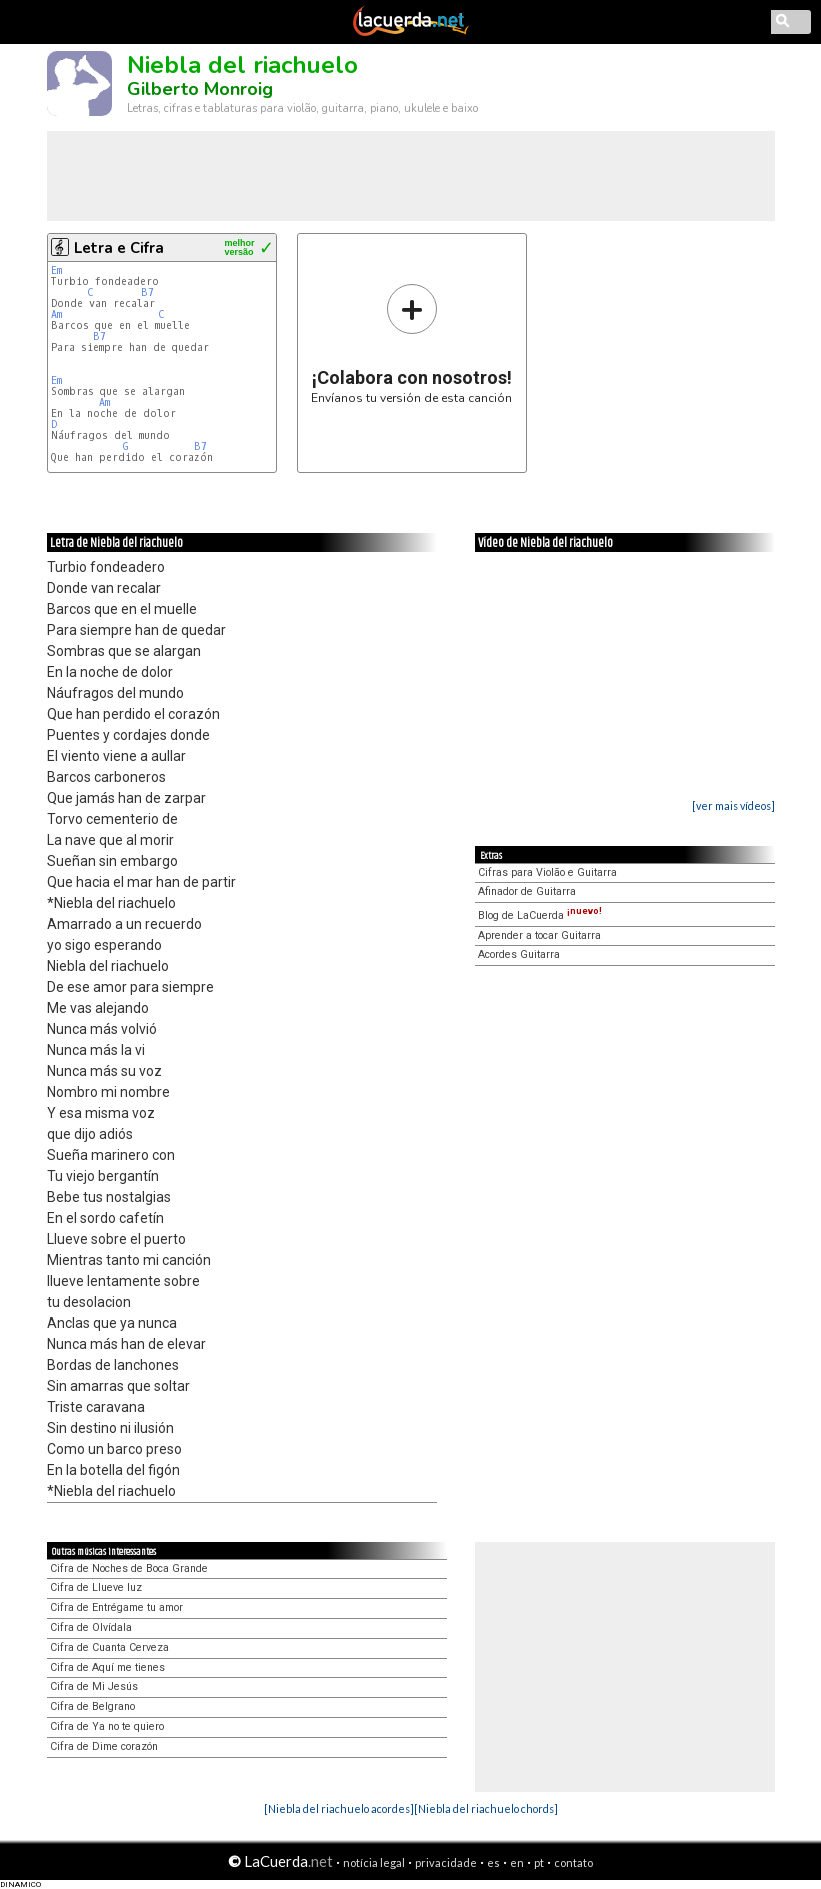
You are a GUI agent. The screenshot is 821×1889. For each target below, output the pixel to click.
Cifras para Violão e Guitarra (547, 872)
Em (56, 270)
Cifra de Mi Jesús (94, 1686)
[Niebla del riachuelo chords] (486, 1808)
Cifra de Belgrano (92, 1706)
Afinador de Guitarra (527, 891)
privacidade (446, 1862)
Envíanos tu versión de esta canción (411, 343)
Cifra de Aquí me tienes (107, 1667)
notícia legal (374, 1862)
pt (539, 1862)
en (517, 1862)
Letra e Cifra (119, 248)
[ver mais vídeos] (733, 805)
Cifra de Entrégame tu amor (116, 1607)
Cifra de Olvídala (91, 1627)
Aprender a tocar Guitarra (539, 935)
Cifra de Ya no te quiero (107, 1726)
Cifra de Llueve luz (96, 1587)
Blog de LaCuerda (540, 915)
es (493, 1862)
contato (573, 1862)
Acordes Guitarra (519, 954)
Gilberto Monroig (200, 89)
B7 (147, 292)
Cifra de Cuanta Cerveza (109, 1647)
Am (56, 314)
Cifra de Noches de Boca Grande (129, 1568)
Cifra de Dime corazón (104, 1746)
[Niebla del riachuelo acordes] (339, 1808)
